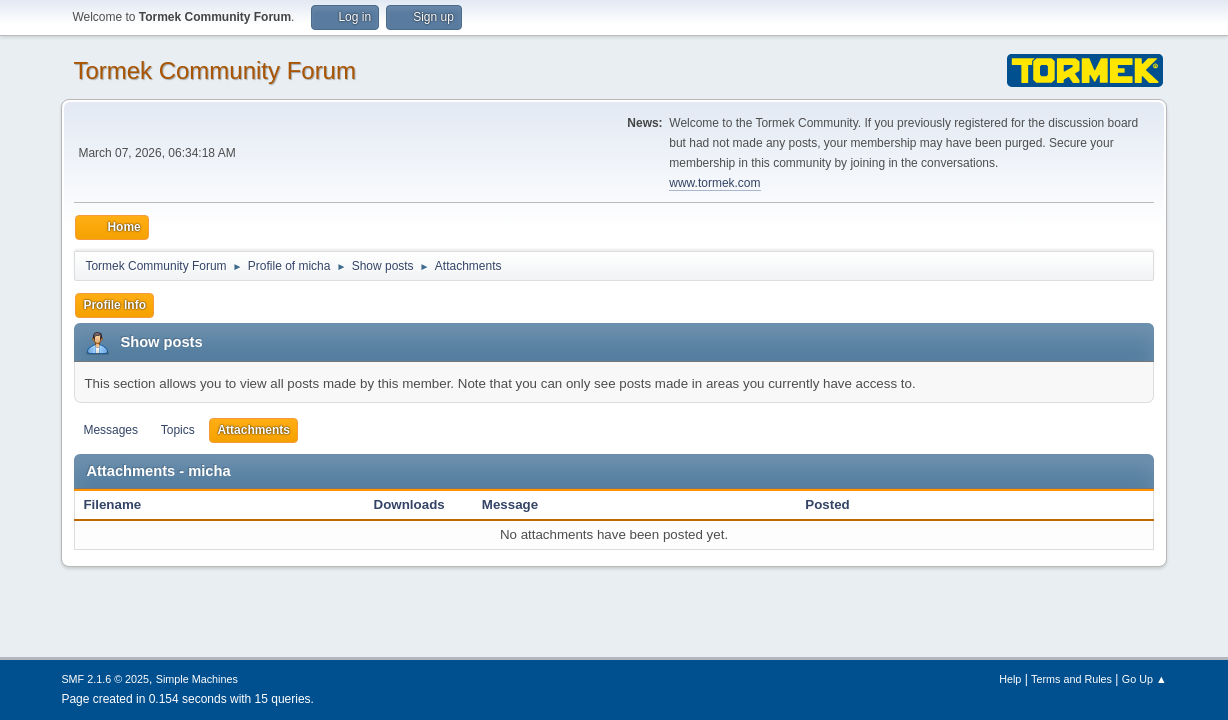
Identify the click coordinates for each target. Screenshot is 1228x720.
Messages (110, 430)
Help (1010, 679)
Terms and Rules (1071, 679)
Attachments (253, 430)
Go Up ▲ (1144, 679)
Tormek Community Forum (214, 70)
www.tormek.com (714, 183)
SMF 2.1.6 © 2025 (105, 679)
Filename (122, 504)
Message (510, 504)
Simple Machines (197, 679)
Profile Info (114, 305)
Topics (178, 430)
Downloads (409, 504)
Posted (827, 504)
